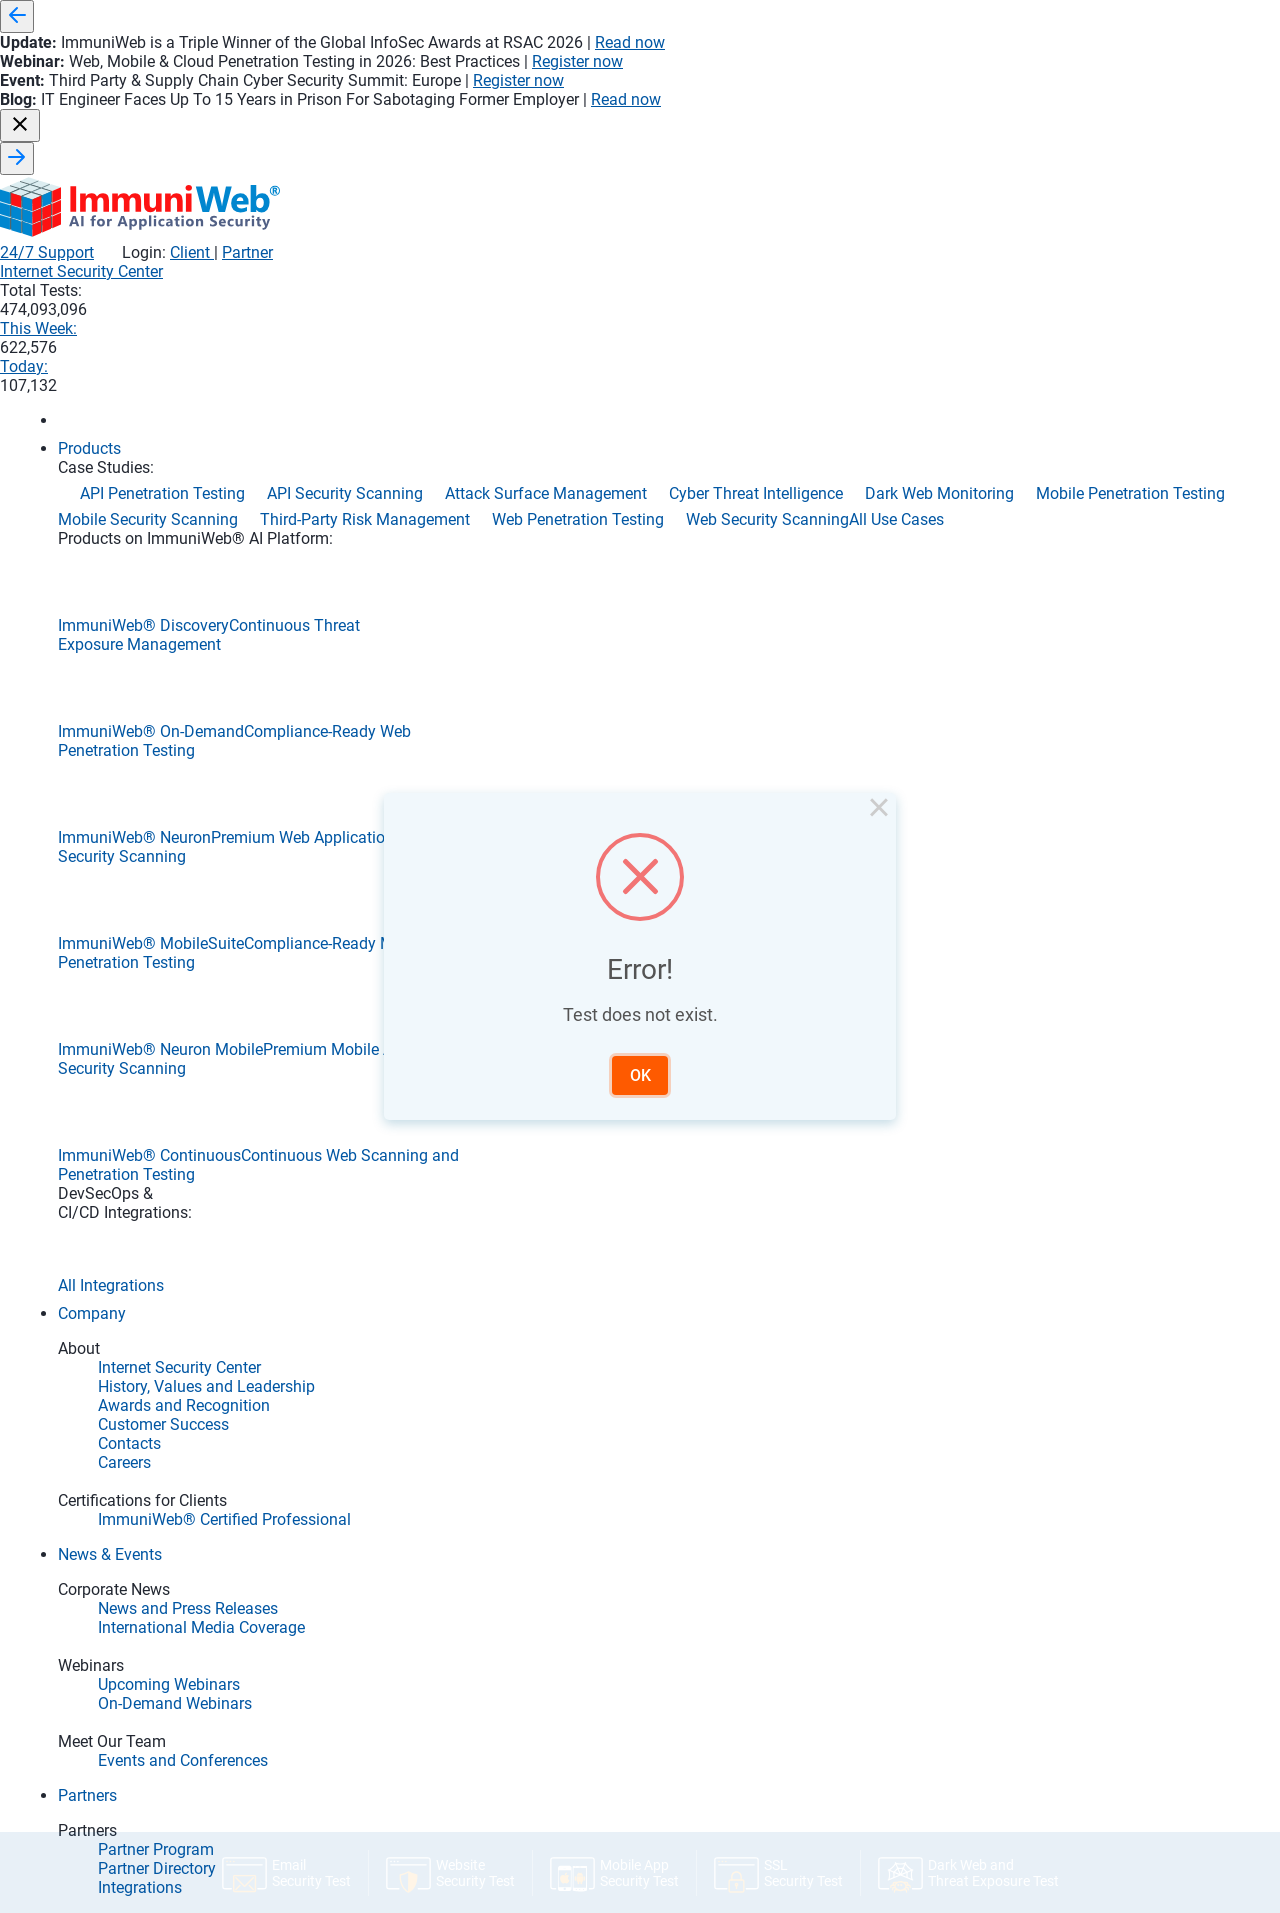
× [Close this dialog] (879, 811)
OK (640, 1075)
